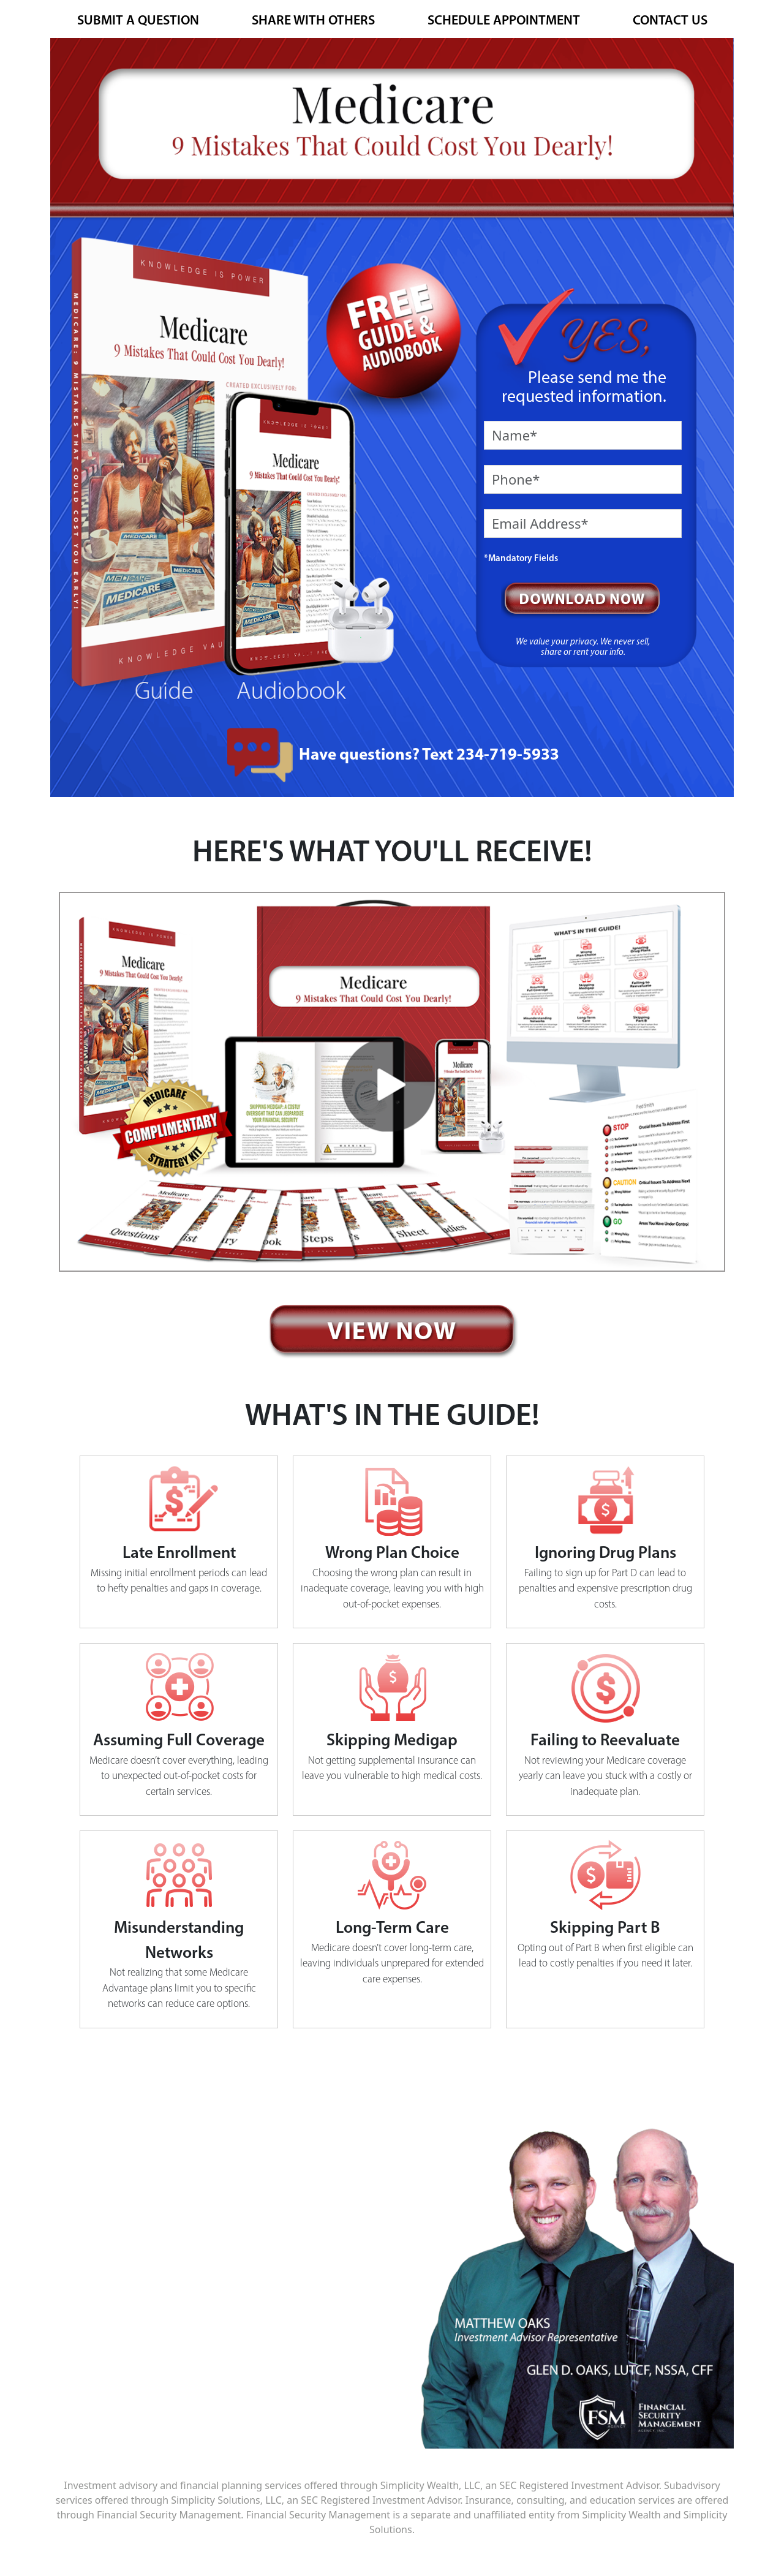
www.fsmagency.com (203, 2308)
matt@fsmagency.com (206, 2373)
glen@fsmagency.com (204, 2392)
